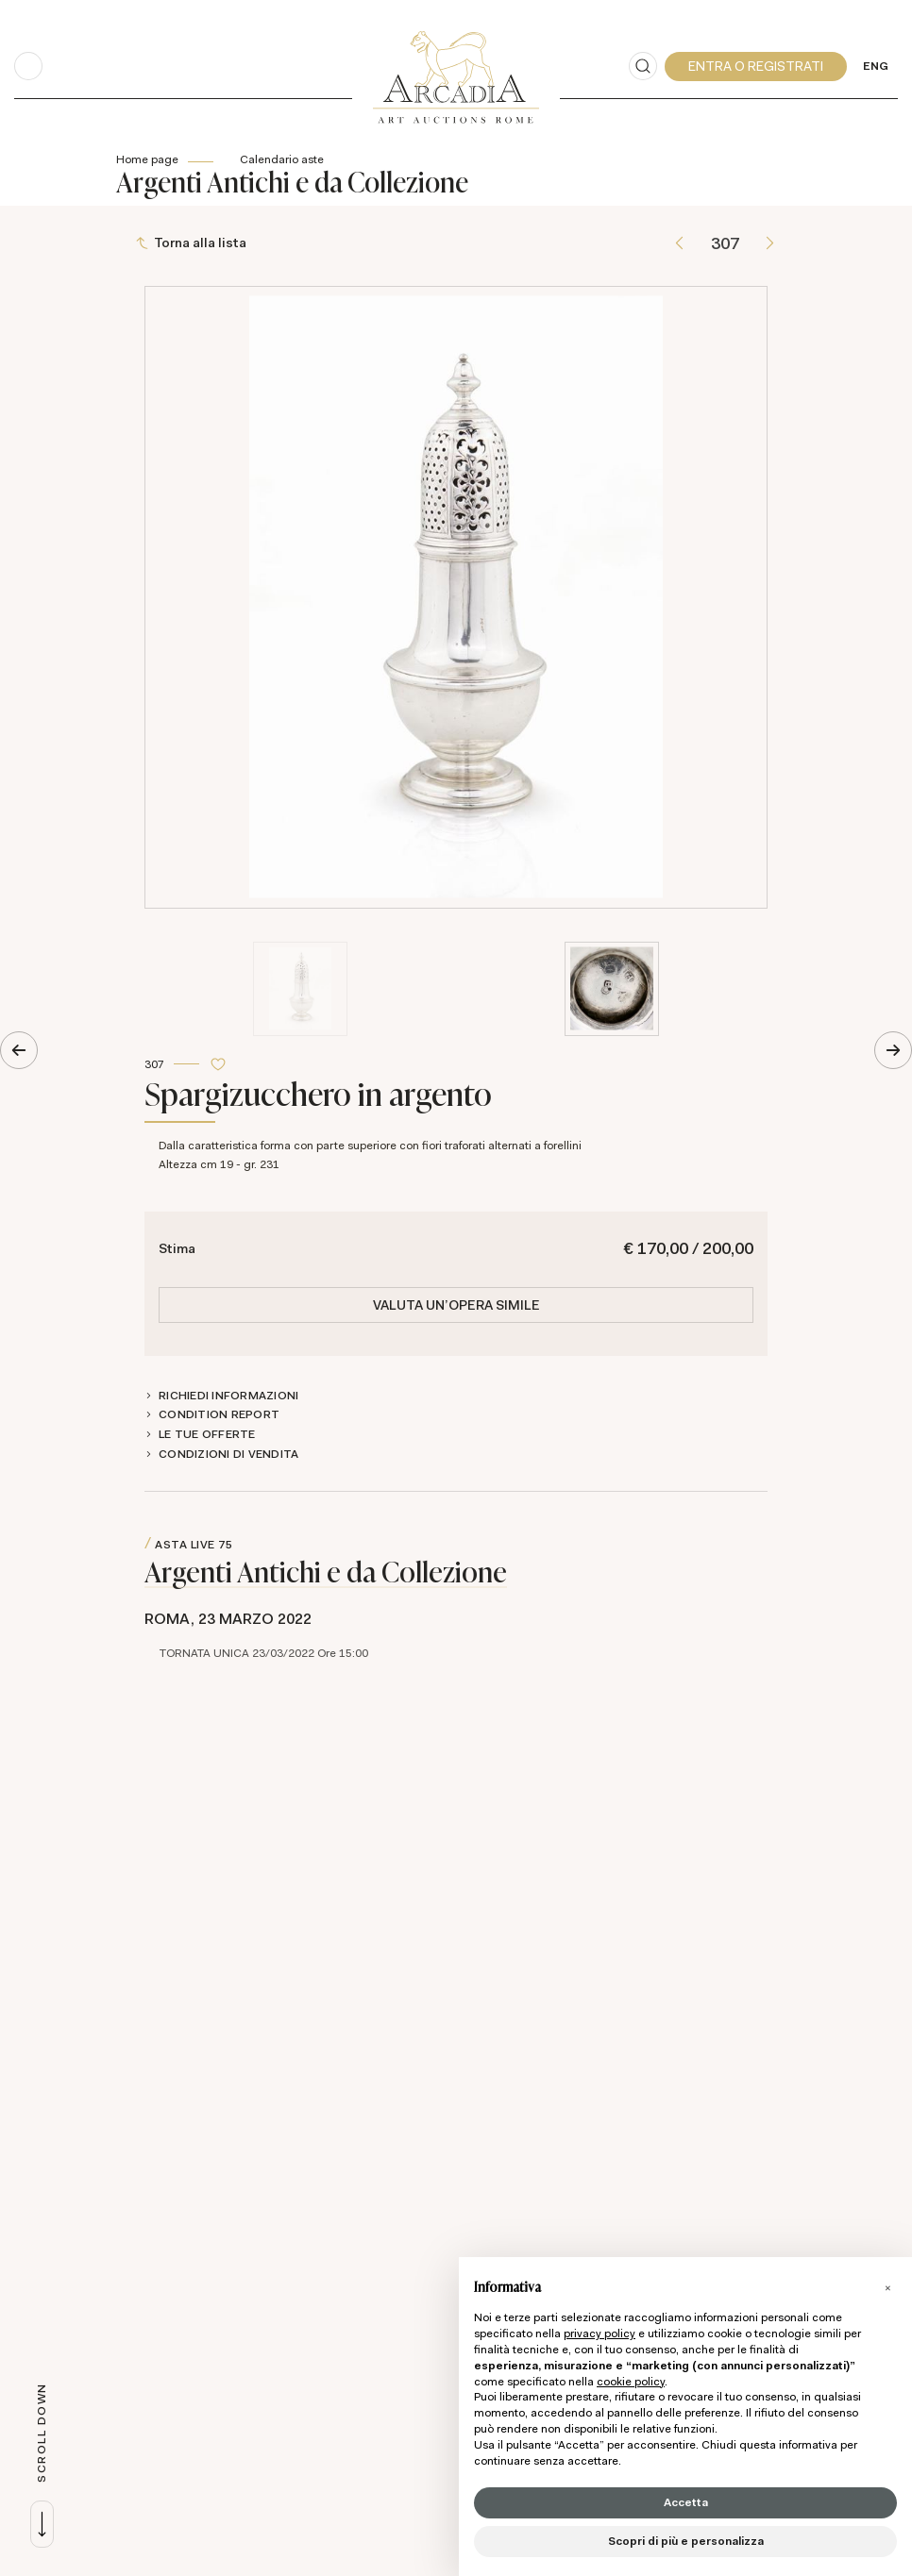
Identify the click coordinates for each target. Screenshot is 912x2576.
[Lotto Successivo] (770, 244)
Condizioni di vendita (228, 1454)
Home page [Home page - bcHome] (147, 159)
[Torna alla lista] (193, 244)
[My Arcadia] (756, 66)
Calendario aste (282, 159)
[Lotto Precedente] (679, 244)
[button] (887, 2287)
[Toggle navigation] (28, 66)
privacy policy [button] (599, 2333)
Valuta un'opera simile (456, 1305)
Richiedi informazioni (228, 1395)
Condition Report (219, 1415)
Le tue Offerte (207, 1434)
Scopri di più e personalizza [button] (686, 2541)
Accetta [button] (686, 2502)
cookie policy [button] (631, 2381)
